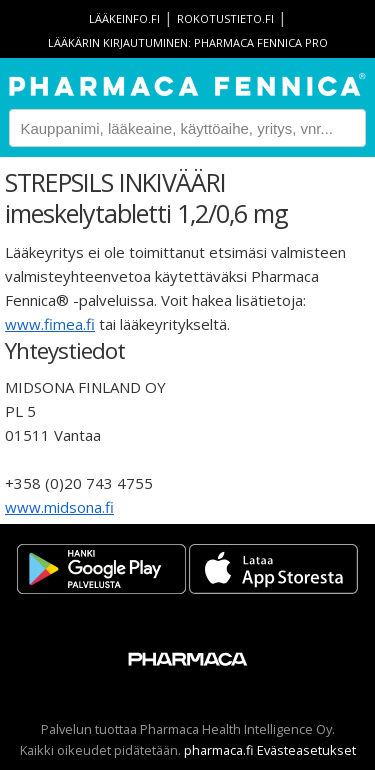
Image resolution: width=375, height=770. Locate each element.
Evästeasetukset (306, 750)
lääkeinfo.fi (124, 18)
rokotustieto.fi (225, 18)
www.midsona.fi (59, 507)
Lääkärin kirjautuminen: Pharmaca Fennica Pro (188, 42)
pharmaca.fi (219, 750)
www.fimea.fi (50, 324)
